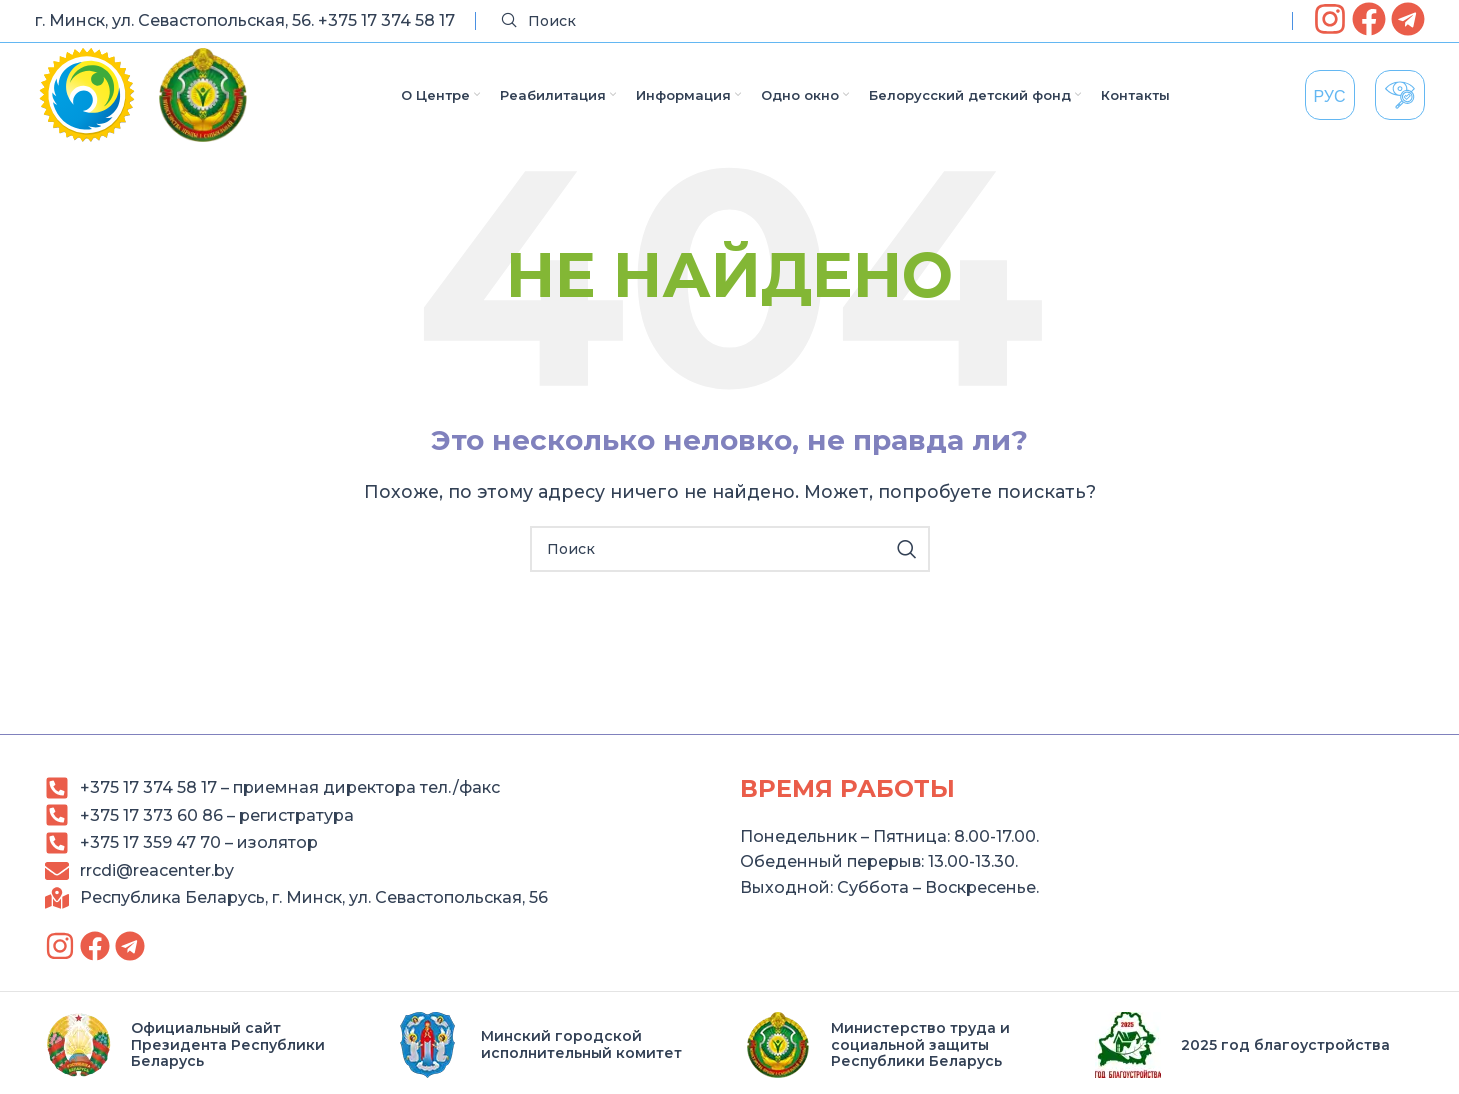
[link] (1330, 19)
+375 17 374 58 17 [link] (386, 20)
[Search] (884, 21)
